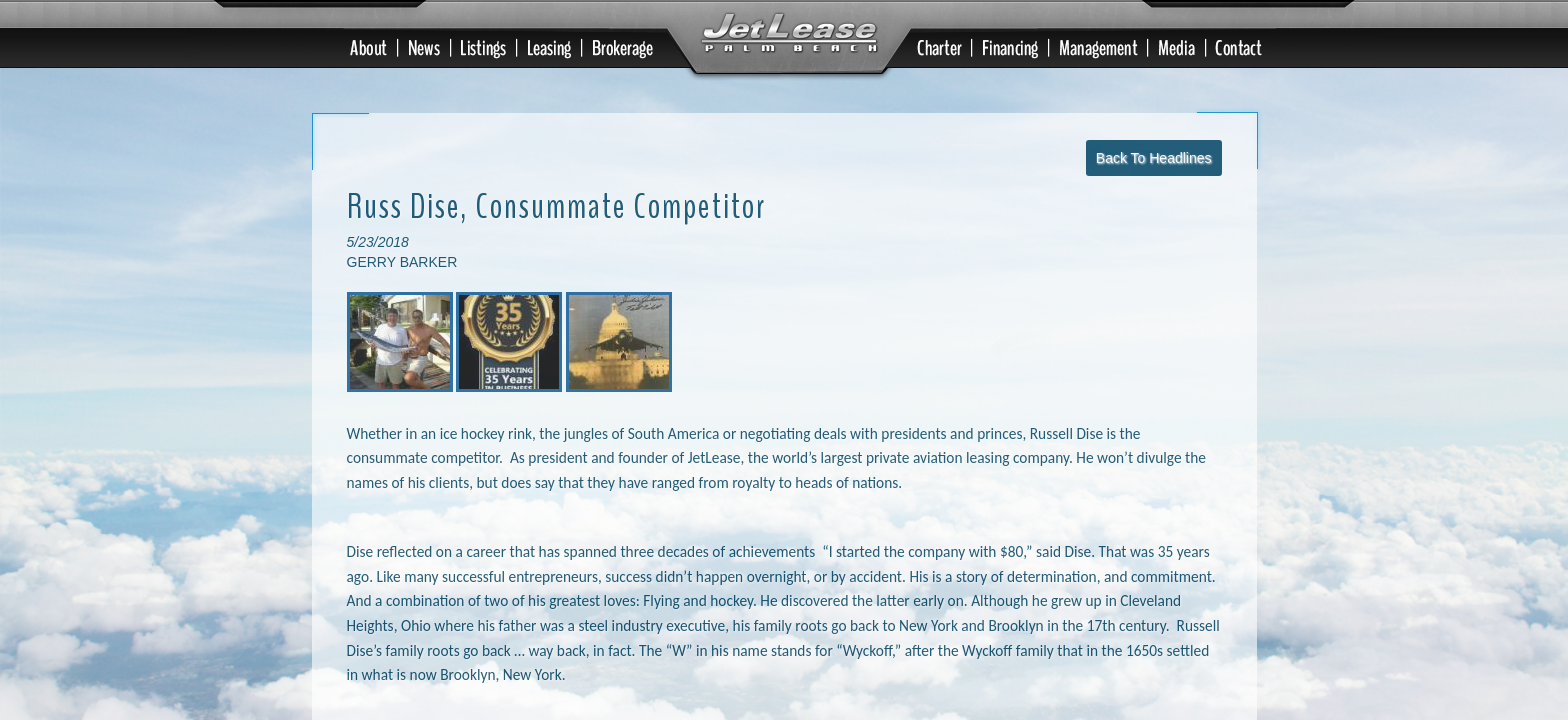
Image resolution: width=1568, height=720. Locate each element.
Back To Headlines (1154, 109)
